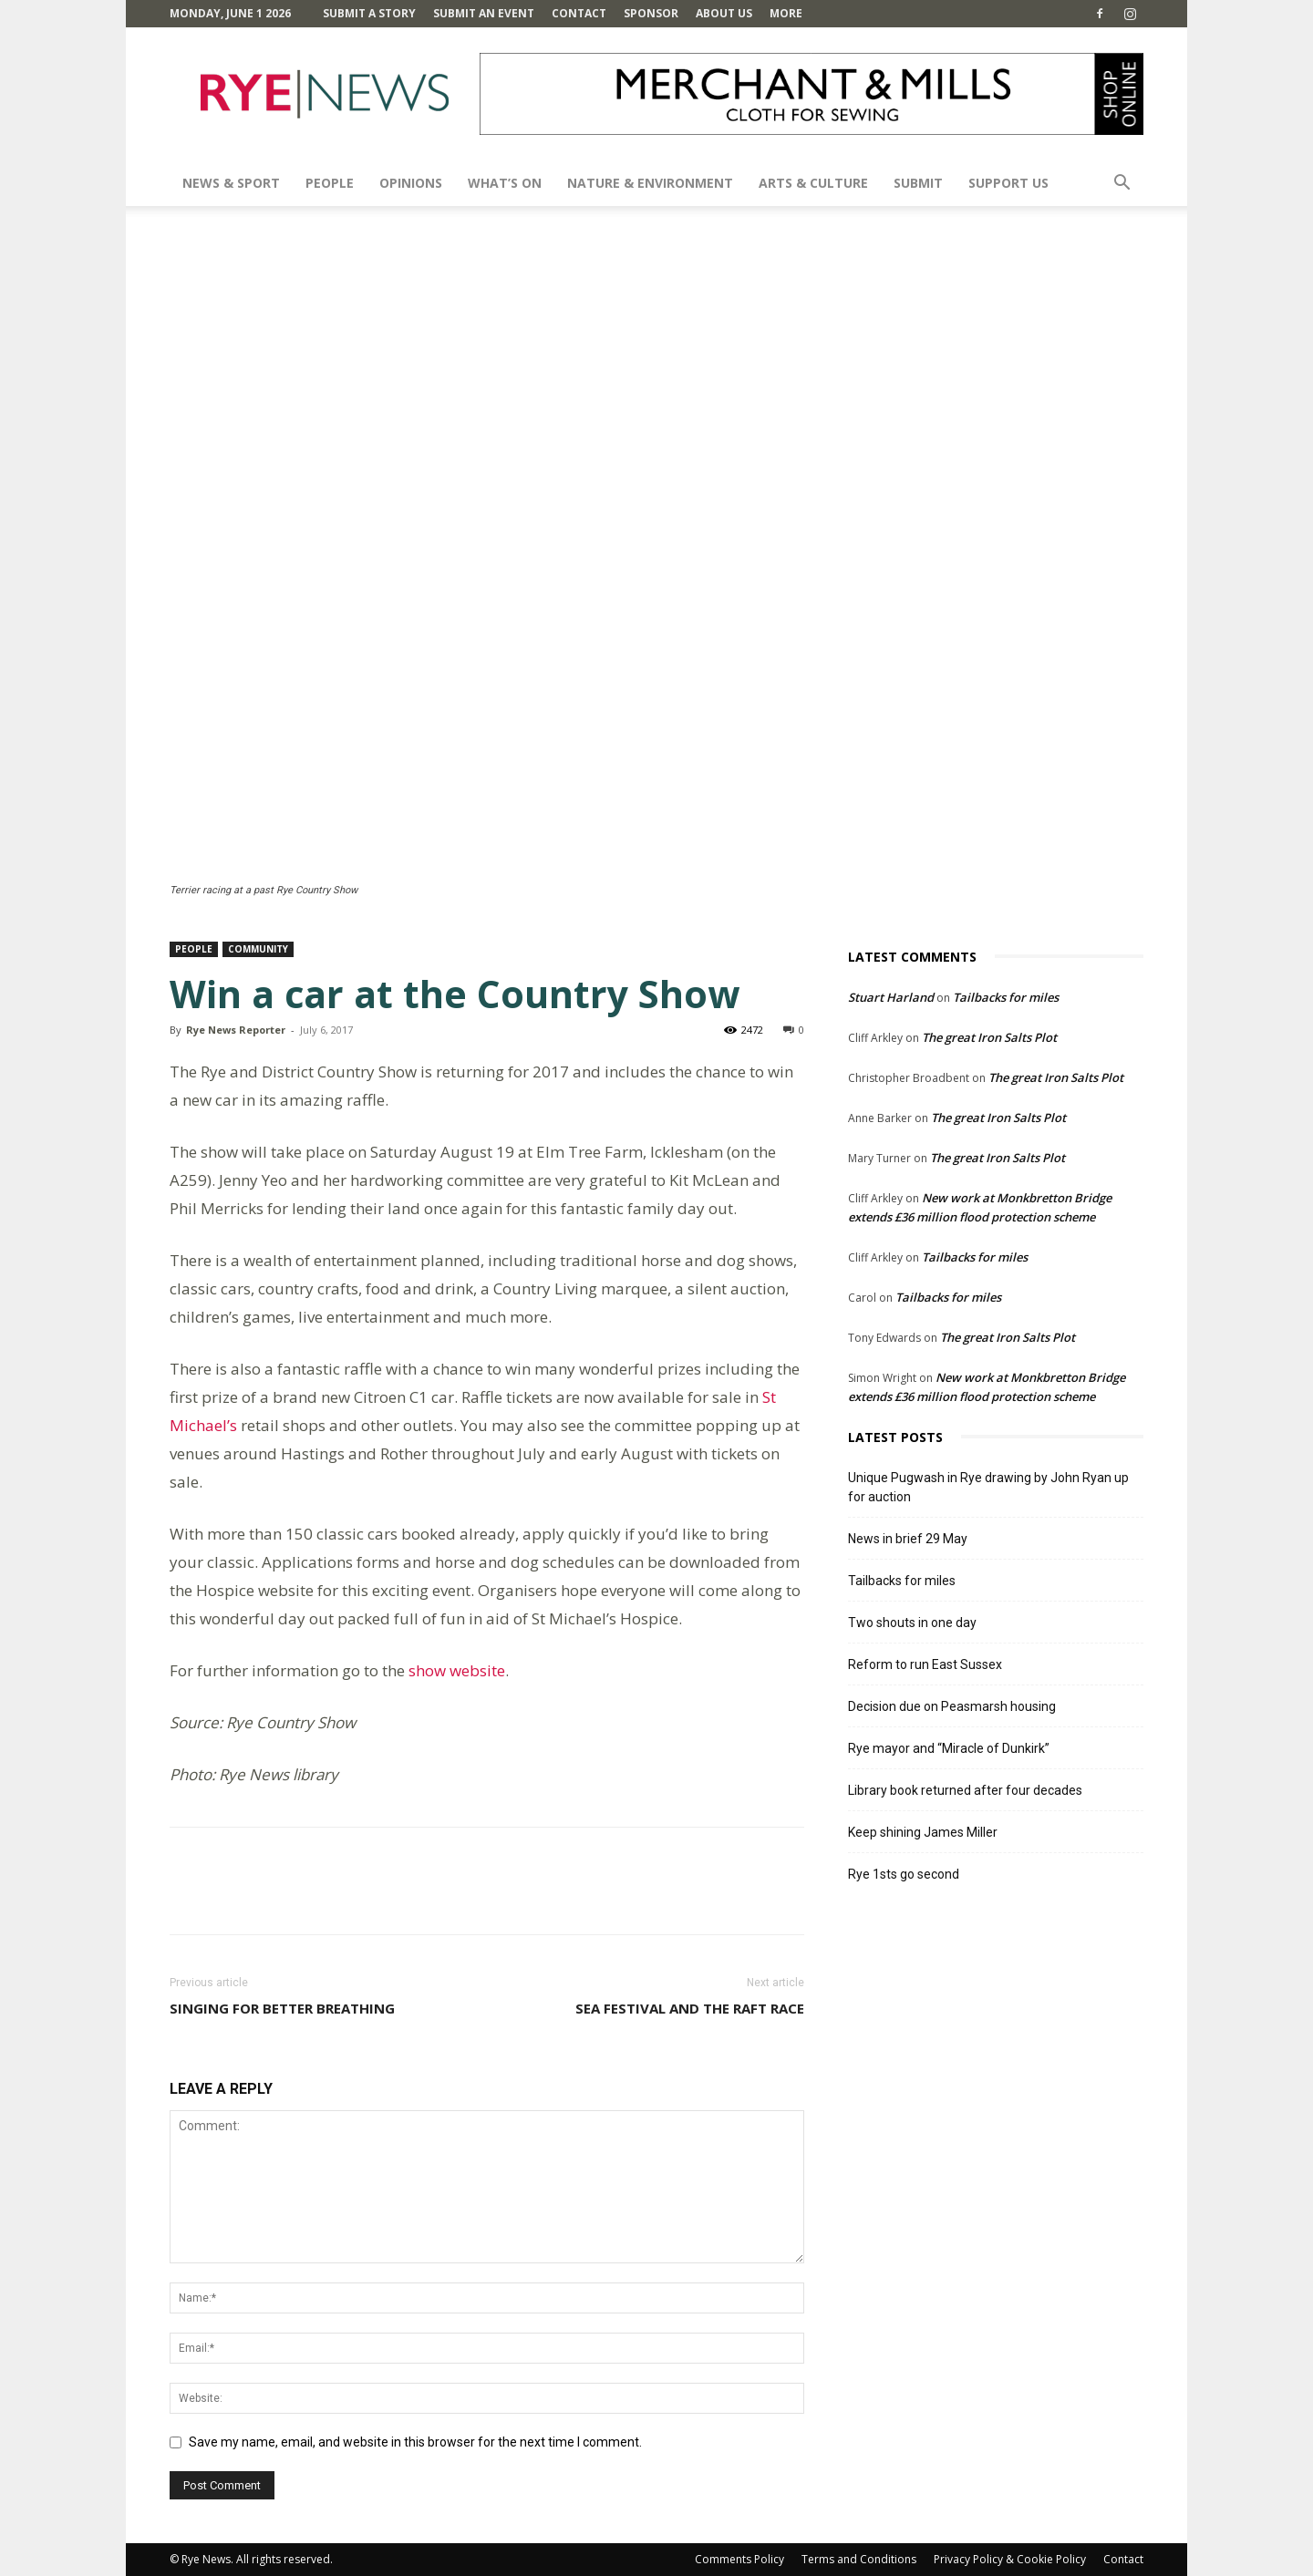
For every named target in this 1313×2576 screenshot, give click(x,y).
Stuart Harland (891, 997)
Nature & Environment (650, 182)
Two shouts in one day (912, 1622)
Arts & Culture (813, 182)
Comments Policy (739, 2559)
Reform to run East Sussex (925, 1664)
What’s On (505, 182)
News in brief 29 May (907, 1538)
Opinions (410, 182)
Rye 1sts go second (903, 1874)
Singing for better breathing (282, 2008)
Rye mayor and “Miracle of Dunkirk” (948, 1748)
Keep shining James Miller (923, 1832)
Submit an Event (483, 13)
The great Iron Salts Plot (989, 1037)
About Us (724, 13)
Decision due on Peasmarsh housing (952, 1706)
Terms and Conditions (858, 2559)
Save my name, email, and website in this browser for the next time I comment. (415, 2442)
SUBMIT (918, 182)
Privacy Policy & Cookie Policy (1010, 2559)
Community (258, 949)
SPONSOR (651, 13)
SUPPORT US (1008, 182)
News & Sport (231, 182)
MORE (786, 13)
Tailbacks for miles (1006, 997)
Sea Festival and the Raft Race (689, 2008)
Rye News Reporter (235, 1029)
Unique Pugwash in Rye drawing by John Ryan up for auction (988, 1487)
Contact (579, 13)
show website (456, 1670)
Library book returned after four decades (965, 1790)
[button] (1121, 184)
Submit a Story (369, 13)
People (329, 182)
